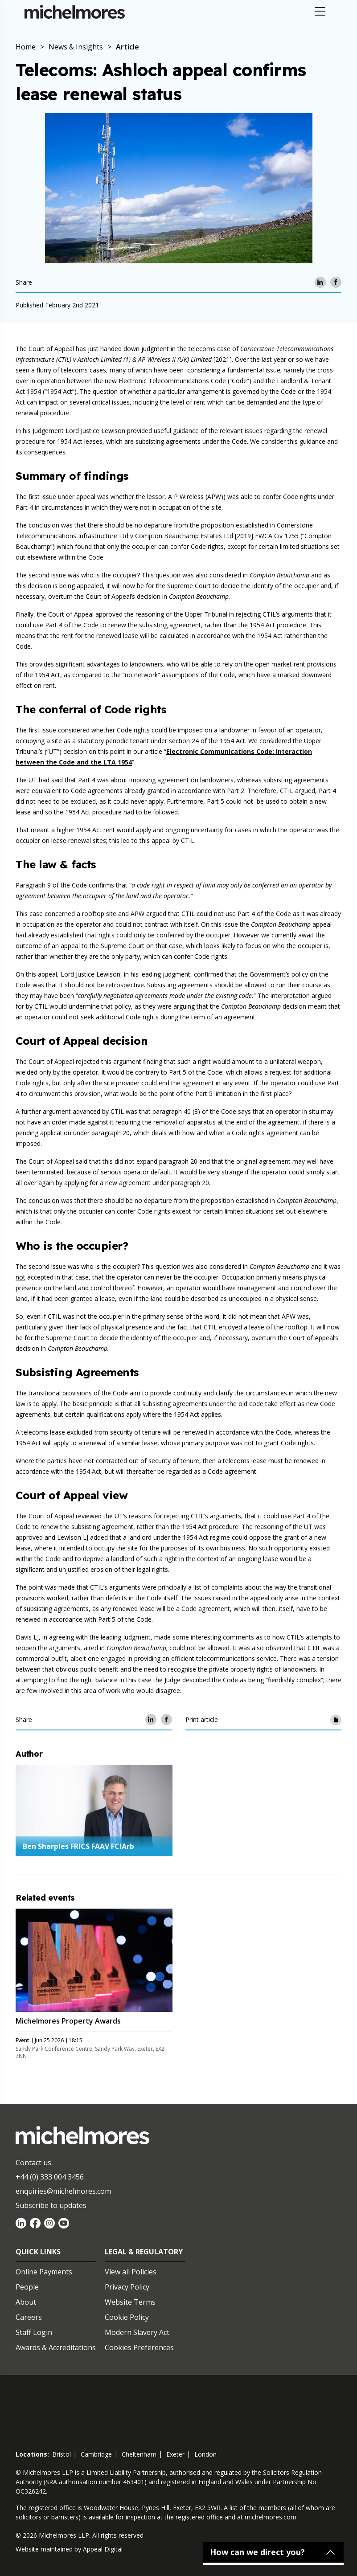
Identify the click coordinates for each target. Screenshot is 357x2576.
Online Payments (44, 2272)
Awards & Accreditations (56, 2347)
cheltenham (139, 2454)
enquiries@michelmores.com (63, 2191)
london (205, 2454)
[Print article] (335, 1719)
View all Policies (130, 2272)
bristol (61, 2454)
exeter (175, 2454)
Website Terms (130, 2302)
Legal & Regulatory (144, 2252)
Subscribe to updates (51, 2205)
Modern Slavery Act (137, 2332)
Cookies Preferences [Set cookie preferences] (139, 2347)
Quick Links (38, 2252)
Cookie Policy (127, 2317)
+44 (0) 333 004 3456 (50, 2177)
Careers (29, 2317)
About (26, 2302)
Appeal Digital (103, 2549)
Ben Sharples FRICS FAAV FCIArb (78, 1846)
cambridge (96, 2454)
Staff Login (34, 2332)
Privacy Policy (127, 2287)
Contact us (33, 2162)
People (27, 2287)
